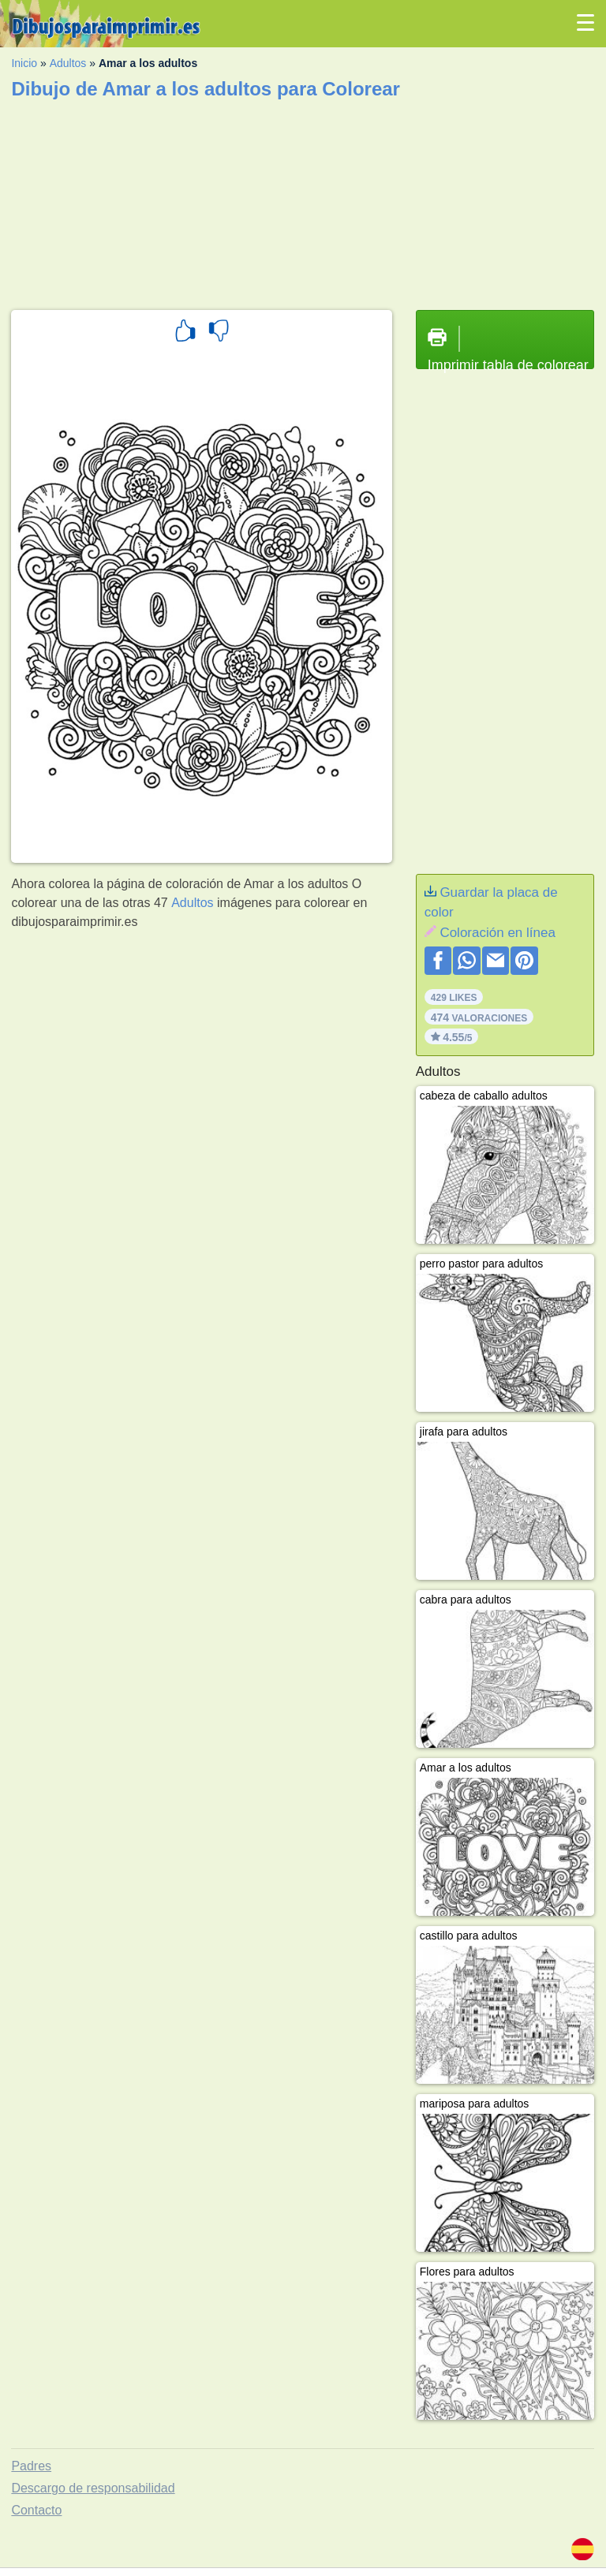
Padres (31, 2466)
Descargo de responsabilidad (92, 2488)
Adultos (68, 63)
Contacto (36, 2510)
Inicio (24, 63)
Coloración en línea (497, 932)
